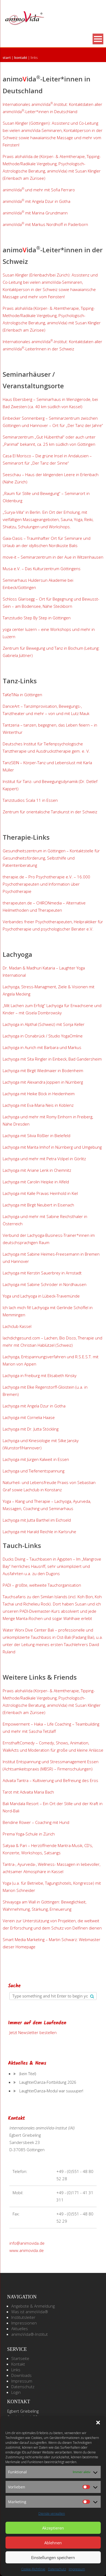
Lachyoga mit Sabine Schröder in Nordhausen (44, 1284)
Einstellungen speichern (53, 2557)
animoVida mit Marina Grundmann (35, 212)
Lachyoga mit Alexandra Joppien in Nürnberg (43, 1082)
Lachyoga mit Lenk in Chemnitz (37, 1170)
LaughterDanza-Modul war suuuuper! (51, 2090)
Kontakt (20, 57)
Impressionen (24, 2323)
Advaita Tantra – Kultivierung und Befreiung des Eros (50, 1780)
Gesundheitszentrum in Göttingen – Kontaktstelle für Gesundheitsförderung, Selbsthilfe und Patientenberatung (51, 858)
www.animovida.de (26, 2250)
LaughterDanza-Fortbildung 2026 (47, 2082)
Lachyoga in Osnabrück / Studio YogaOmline (43, 1036)
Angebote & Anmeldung (33, 2306)
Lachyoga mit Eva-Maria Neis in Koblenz (38, 1105)
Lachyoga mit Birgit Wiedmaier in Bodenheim (43, 1070)
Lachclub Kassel (17, 1326)
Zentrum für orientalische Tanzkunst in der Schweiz (50, 811)
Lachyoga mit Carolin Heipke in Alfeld (36, 1181)
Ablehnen (53, 2542)
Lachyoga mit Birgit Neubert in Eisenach (38, 1205)
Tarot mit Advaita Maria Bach (28, 1792)
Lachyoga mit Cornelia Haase (29, 1417)
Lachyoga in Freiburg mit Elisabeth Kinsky (39, 1375)
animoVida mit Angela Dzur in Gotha (36, 201)
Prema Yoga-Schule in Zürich (29, 1834)
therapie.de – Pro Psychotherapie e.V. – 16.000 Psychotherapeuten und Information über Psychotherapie (46, 884)
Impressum (77, 2569)
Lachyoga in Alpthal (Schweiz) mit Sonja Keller (44, 1024)
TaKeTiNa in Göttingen (22, 694)
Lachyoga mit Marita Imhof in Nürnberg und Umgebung (52, 1147)
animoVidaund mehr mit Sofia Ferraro (39, 189)
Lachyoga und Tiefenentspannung (33, 1471)
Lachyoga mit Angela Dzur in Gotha (34, 1406)
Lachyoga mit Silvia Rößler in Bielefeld (36, 1135)
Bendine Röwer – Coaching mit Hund (36, 1822)
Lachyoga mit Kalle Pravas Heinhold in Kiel (40, 1193)
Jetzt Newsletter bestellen (33, 2032)
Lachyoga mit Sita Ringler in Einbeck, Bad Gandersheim (52, 1059)
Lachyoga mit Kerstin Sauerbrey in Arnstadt (42, 1273)
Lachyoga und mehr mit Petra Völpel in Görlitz (44, 1158)
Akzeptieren (53, 2528)
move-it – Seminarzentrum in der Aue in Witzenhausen (53, 557)
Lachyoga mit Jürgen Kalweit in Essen (36, 1459)
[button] (98, 2422)
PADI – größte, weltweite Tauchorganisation (42, 1585)
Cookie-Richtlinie (33, 2569)
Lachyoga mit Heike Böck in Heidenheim (39, 1093)
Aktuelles (19, 2328)
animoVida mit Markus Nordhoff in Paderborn (45, 224)
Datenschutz (57, 2569)
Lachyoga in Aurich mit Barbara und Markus (42, 1047)
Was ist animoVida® (29, 2311)
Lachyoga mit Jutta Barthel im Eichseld (37, 1520)
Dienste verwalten (51, 2513)
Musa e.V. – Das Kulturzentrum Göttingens (42, 568)
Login (16, 2392)
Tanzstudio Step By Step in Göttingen (37, 617)
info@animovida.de (27, 2243)
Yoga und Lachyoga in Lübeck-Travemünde (41, 1296)
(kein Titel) (27, 2073)
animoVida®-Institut (29, 2334)
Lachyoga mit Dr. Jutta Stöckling (31, 1429)
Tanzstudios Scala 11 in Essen (30, 800)
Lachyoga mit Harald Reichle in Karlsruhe (39, 1531)
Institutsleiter (23, 2317)
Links (15, 2369)
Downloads (21, 2375)
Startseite (20, 2358)
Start (7, 57)
